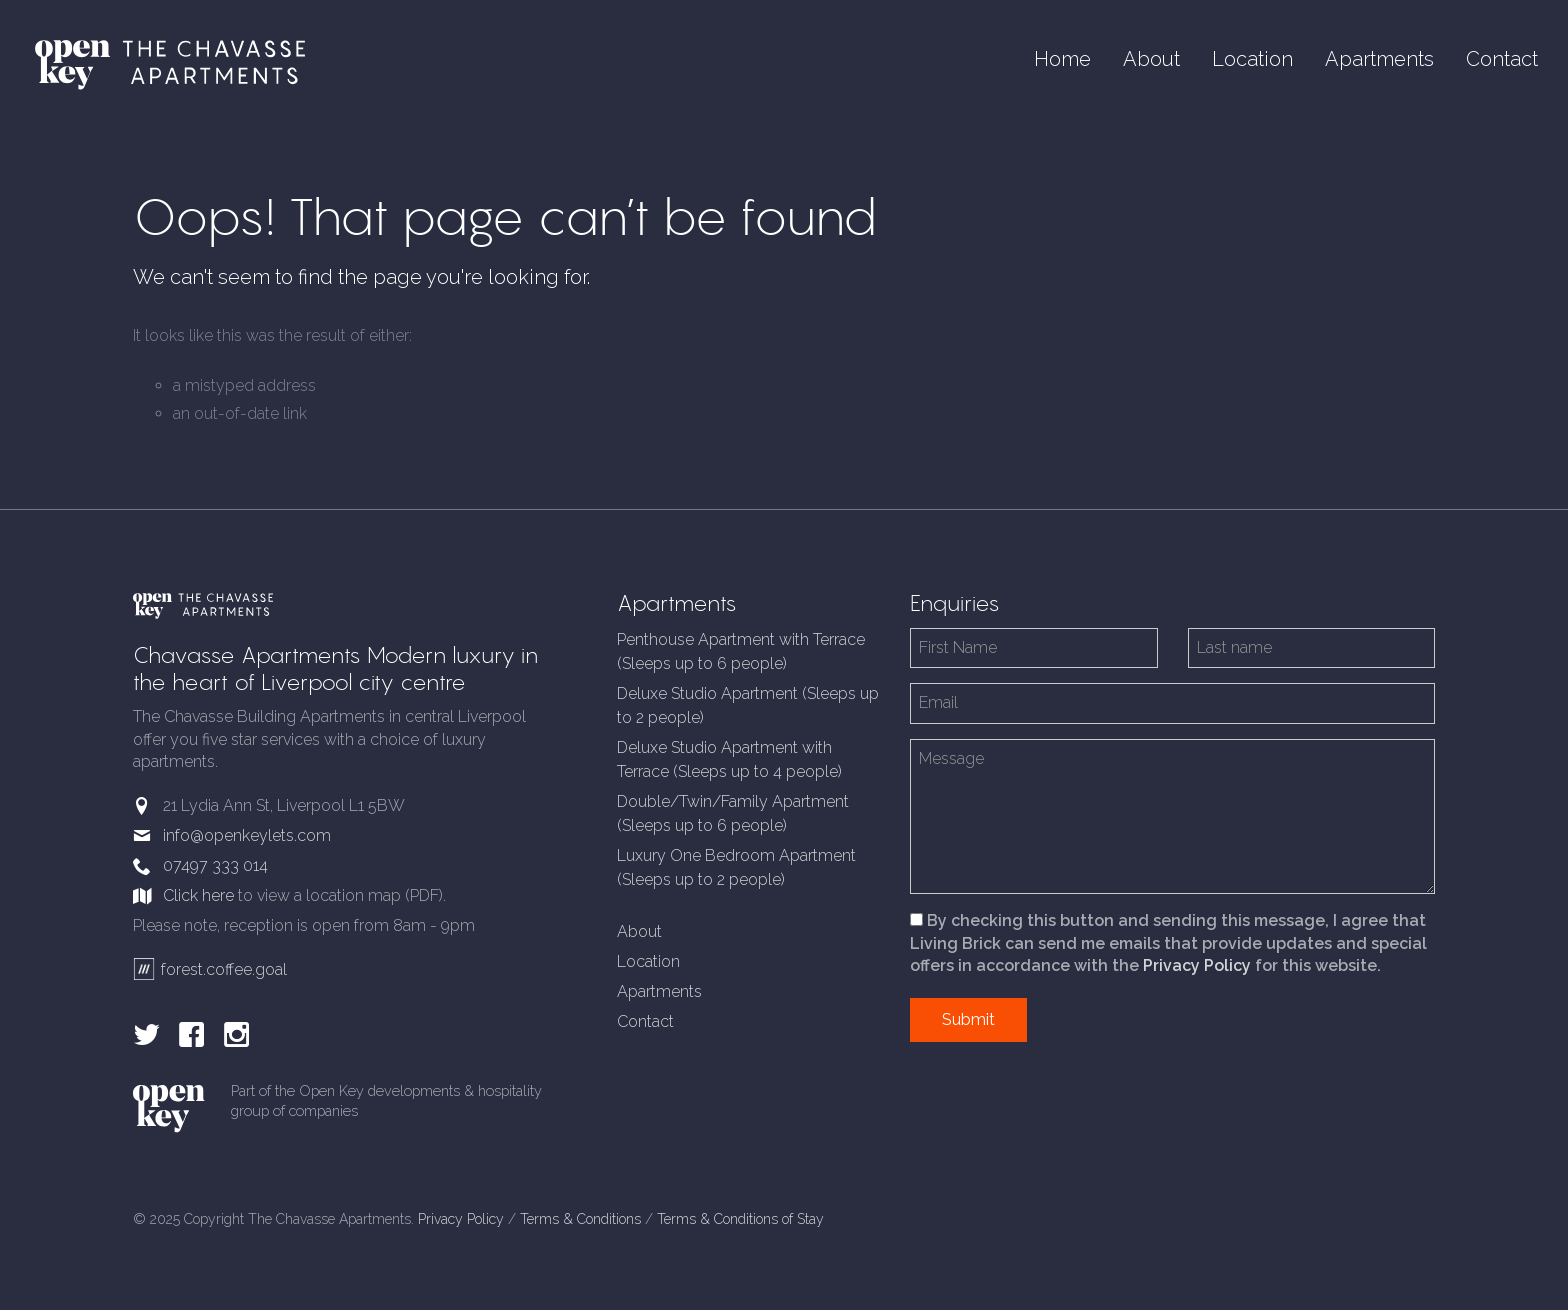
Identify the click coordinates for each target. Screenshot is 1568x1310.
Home (1062, 59)
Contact (1502, 59)
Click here (198, 895)
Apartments (1379, 59)
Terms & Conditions (580, 1219)
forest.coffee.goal (210, 969)
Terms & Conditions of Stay (740, 1219)
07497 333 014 (215, 865)
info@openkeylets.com (247, 835)
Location (1252, 59)
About (1151, 59)
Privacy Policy (1197, 965)
